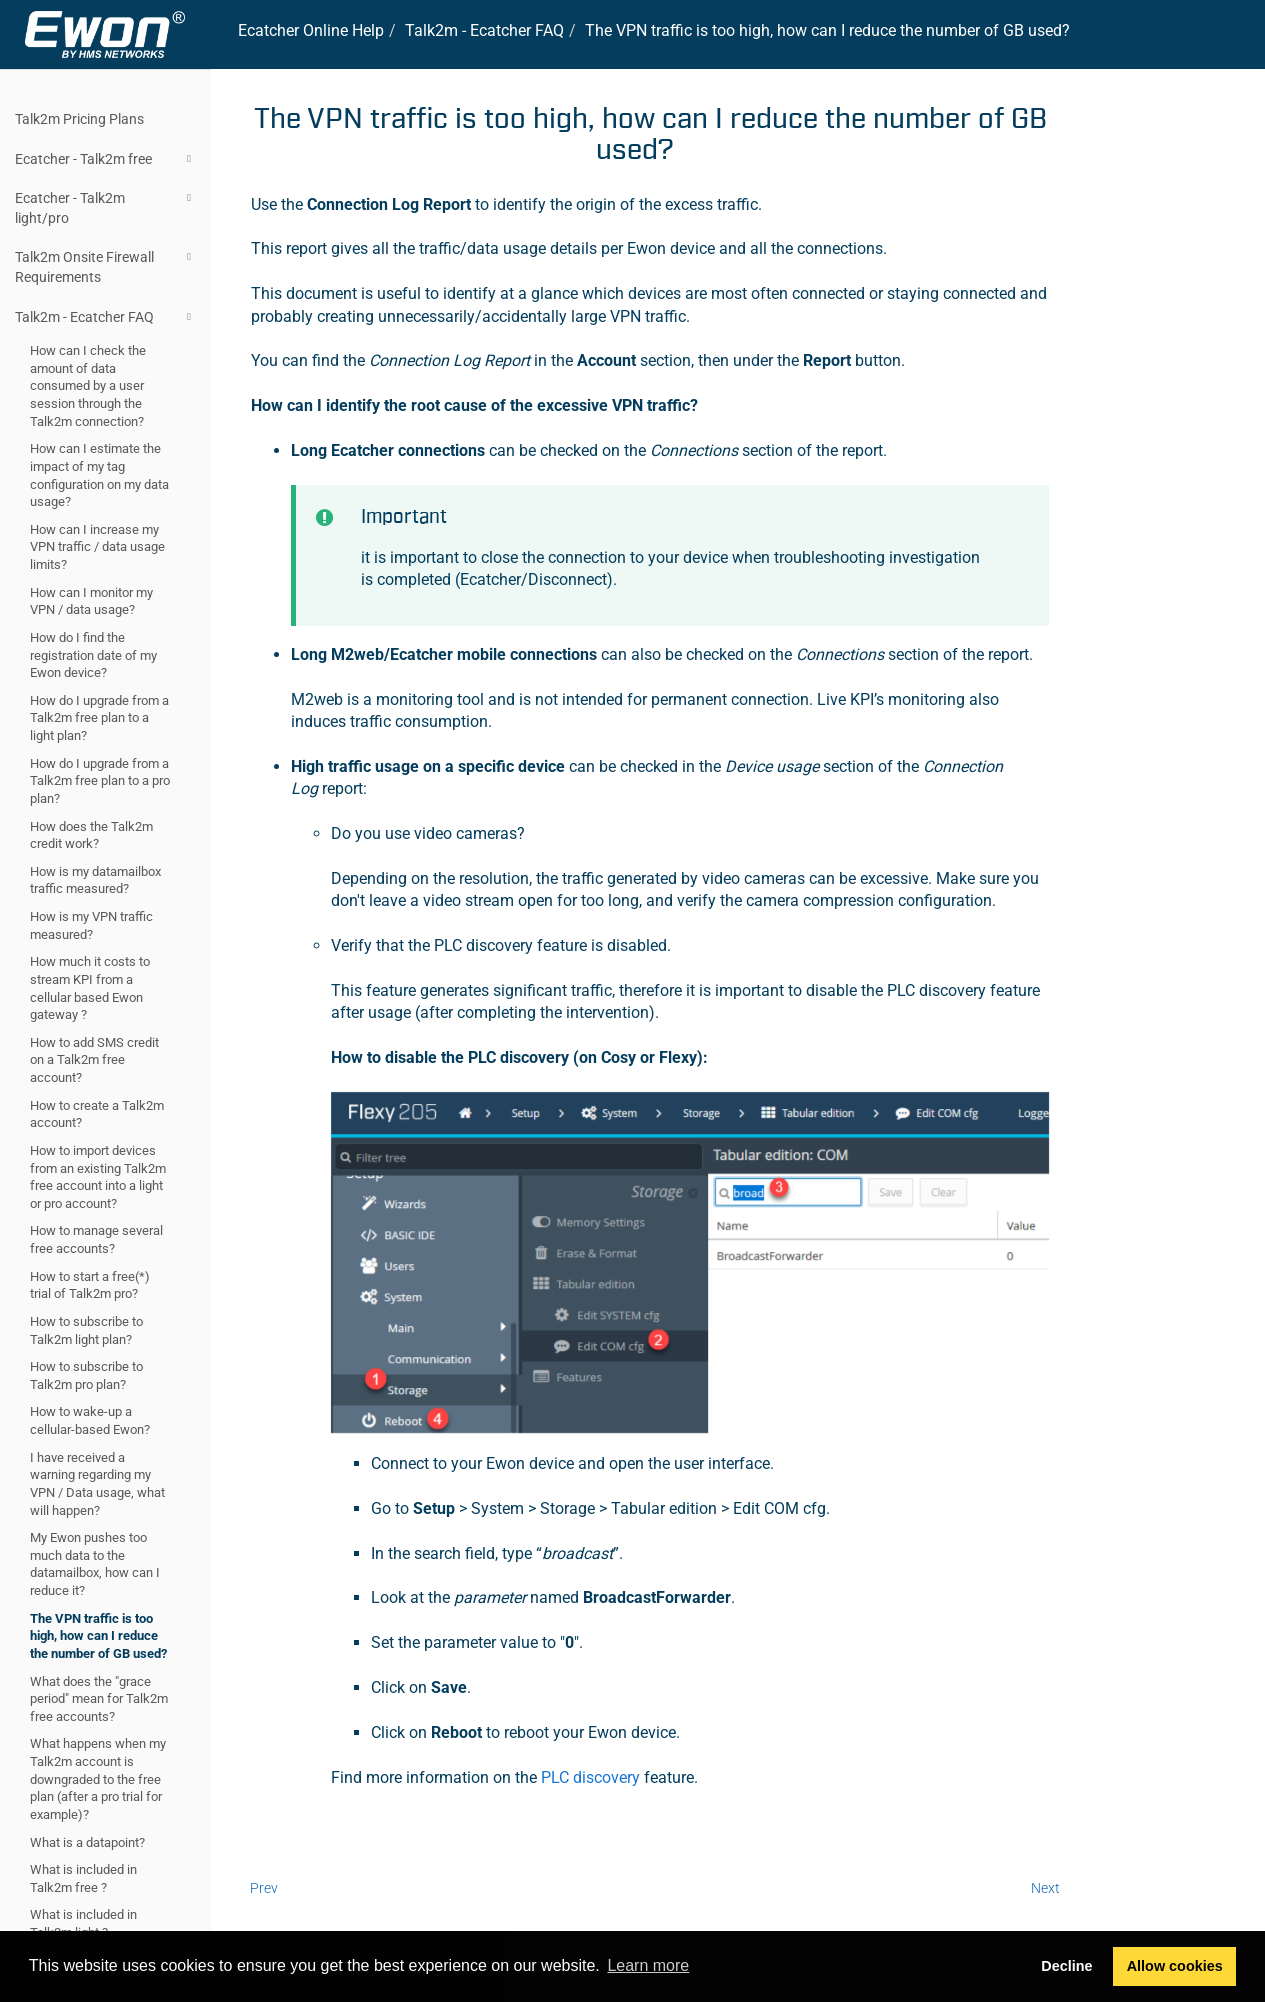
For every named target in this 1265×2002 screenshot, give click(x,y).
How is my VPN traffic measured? (91, 925)
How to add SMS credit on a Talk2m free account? (94, 1060)
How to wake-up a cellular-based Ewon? (90, 1420)
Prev (264, 1888)
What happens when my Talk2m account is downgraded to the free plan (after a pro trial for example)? (98, 1779)
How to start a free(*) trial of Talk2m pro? (90, 1285)
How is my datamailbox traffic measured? (95, 880)
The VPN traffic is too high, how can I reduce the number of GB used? (98, 1636)
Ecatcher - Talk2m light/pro (106, 206)
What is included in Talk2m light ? (83, 1923)
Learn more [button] (648, 1965)
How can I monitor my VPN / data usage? (91, 601)
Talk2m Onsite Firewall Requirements (106, 265)
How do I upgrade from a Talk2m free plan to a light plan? (99, 718)
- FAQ (484, 30)
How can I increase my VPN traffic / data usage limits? (97, 547)
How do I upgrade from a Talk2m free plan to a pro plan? (100, 781)
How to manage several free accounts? (96, 1239)
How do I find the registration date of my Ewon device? (93, 655)
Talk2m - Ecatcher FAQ (106, 317)
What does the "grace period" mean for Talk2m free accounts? (99, 1699)
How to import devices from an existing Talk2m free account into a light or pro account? (98, 1177)
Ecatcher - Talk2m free (106, 159)
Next (1045, 1888)
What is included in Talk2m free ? (83, 1878)
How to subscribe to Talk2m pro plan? (86, 1375)
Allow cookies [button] (1175, 1966)
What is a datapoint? (87, 1842)
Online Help (311, 30)
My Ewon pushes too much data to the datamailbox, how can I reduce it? (95, 1564)
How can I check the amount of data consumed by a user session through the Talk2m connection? (88, 386)
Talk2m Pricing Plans (79, 119)
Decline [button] (1066, 1966)
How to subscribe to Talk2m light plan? (86, 1330)
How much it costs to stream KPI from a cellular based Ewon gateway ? (90, 988)
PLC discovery (590, 1777)
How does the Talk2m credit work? (91, 835)
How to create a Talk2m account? (97, 1114)
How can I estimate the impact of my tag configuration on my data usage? (99, 475)
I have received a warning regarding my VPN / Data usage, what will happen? (97, 1484)
